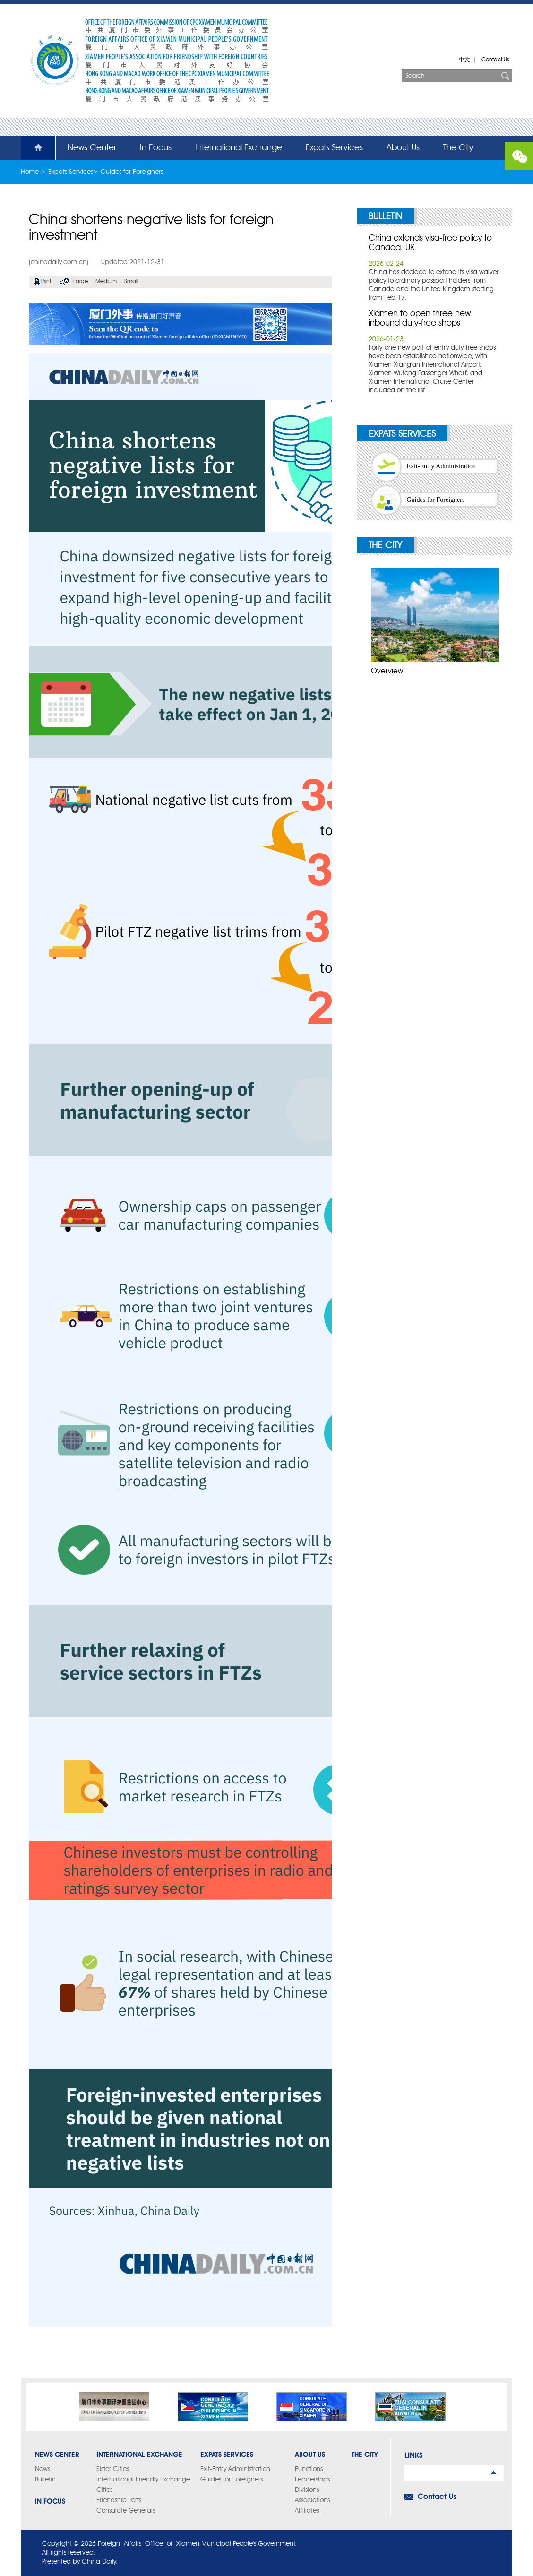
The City (458, 148)
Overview (387, 671)
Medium (106, 281)
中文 (464, 60)
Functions (309, 2469)
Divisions (307, 2490)
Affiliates (307, 2510)
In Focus (156, 148)
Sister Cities (112, 2469)
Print (46, 281)
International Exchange (238, 148)
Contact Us (495, 60)
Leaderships (312, 2479)
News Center (92, 148)
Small (131, 281)
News (42, 2469)
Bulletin (385, 217)
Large (80, 281)
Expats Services (334, 148)
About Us (403, 148)
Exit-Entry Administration (441, 466)
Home (32, 148)
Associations (312, 2500)
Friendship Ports (118, 2500)
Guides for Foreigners (132, 172)
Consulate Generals (125, 2510)
